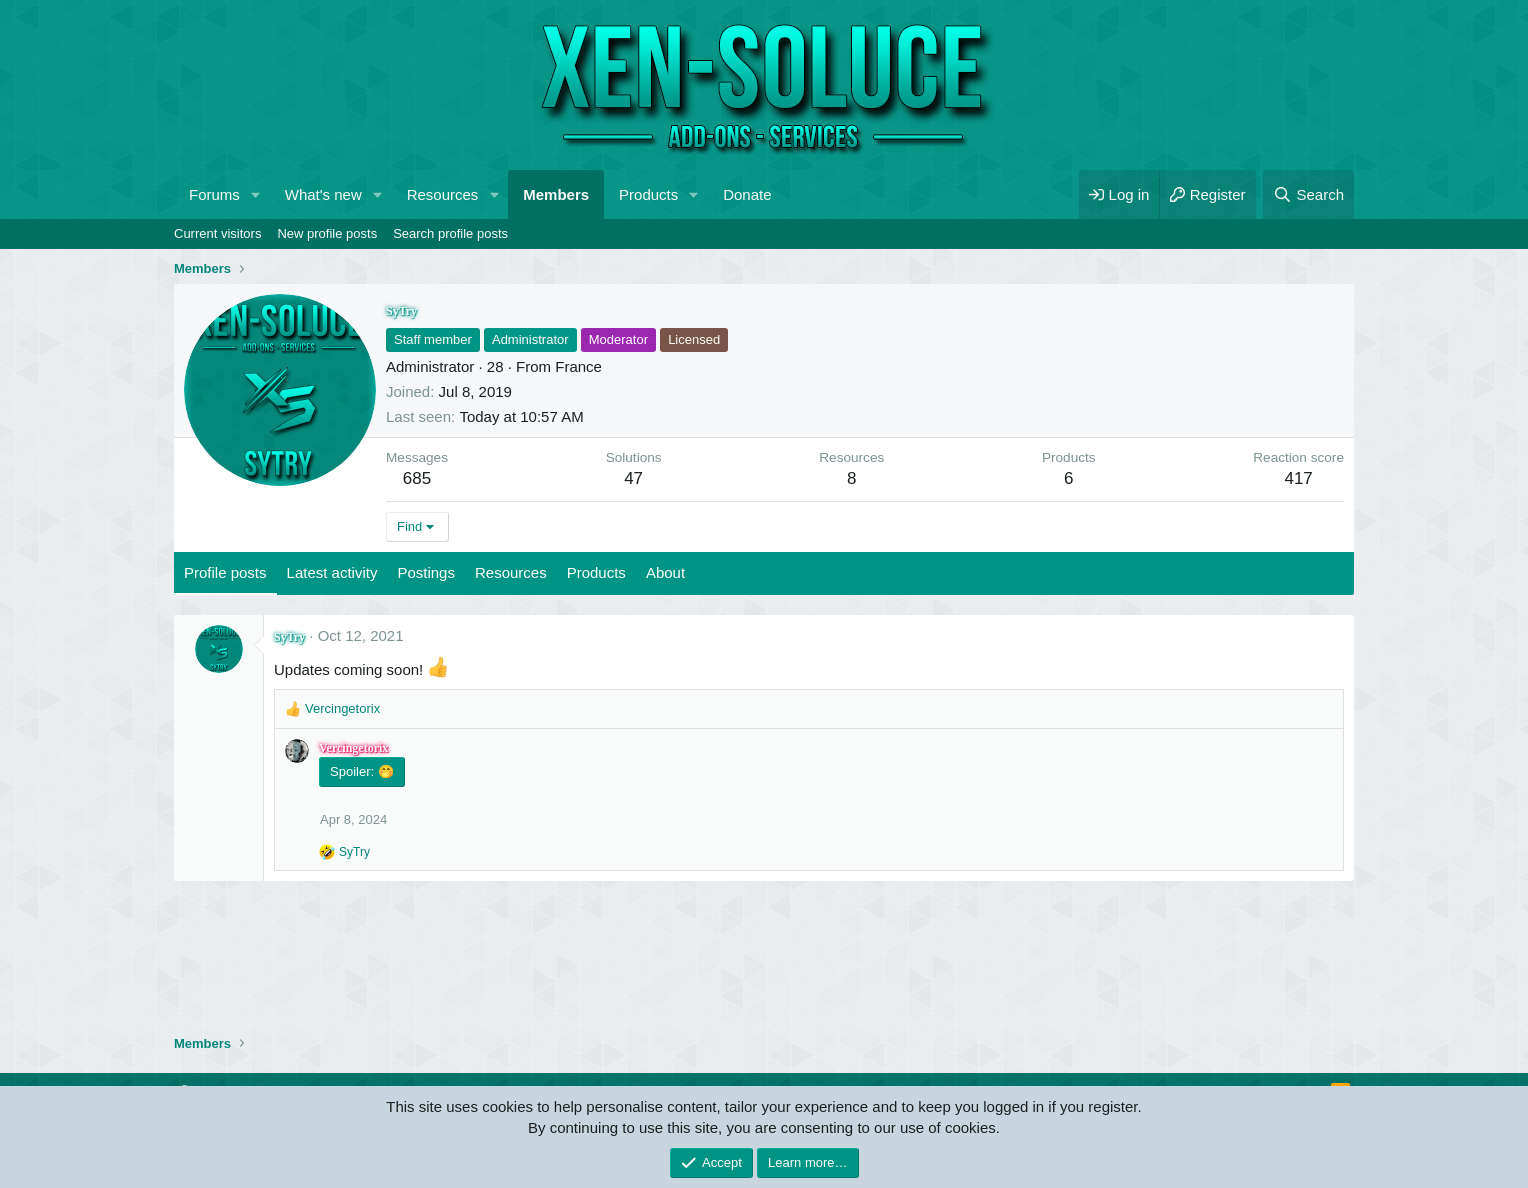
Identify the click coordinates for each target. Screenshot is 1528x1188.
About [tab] (665, 572)
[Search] (1308, 194)
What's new (323, 194)
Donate (747, 194)
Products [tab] (596, 572)
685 (417, 478)
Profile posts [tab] (225, 572)
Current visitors (217, 233)
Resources (443, 194)
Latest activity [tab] (332, 572)
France (578, 366)
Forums (214, 194)
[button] (256, 194)
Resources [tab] (511, 572)
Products (648, 194)
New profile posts (327, 233)
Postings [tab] (426, 572)
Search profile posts (450, 233)
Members (556, 194)
